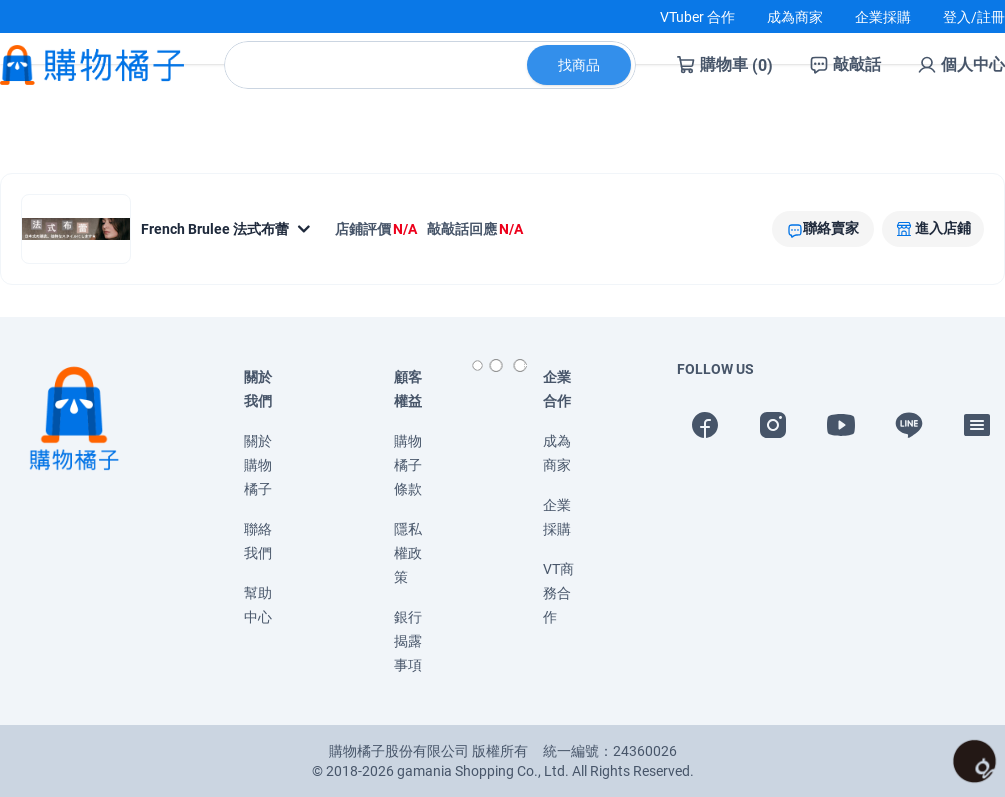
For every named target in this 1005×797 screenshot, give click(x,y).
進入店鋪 (943, 228)
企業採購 (883, 17)
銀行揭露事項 (408, 641)
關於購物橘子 (258, 465)
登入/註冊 (974, 17)
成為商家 (795, 17)
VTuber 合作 (697, 17)
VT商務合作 (558, 593)
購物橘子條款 (408, 465)
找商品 (579, 81)
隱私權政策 (408, 553)
